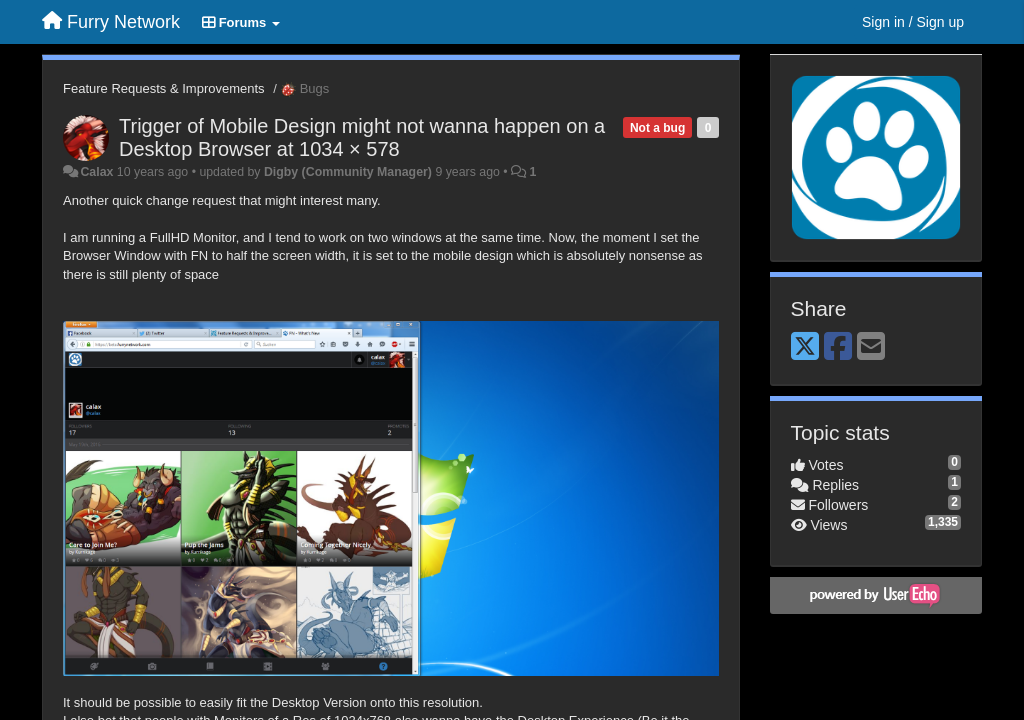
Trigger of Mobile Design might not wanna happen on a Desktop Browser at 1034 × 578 (362, 137)
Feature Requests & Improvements (164, 88)
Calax (96, 172)
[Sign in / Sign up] (913, 22)
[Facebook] (838, 347)
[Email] (871, 347)
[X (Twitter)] (805, 347)
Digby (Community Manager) (348, 172)
